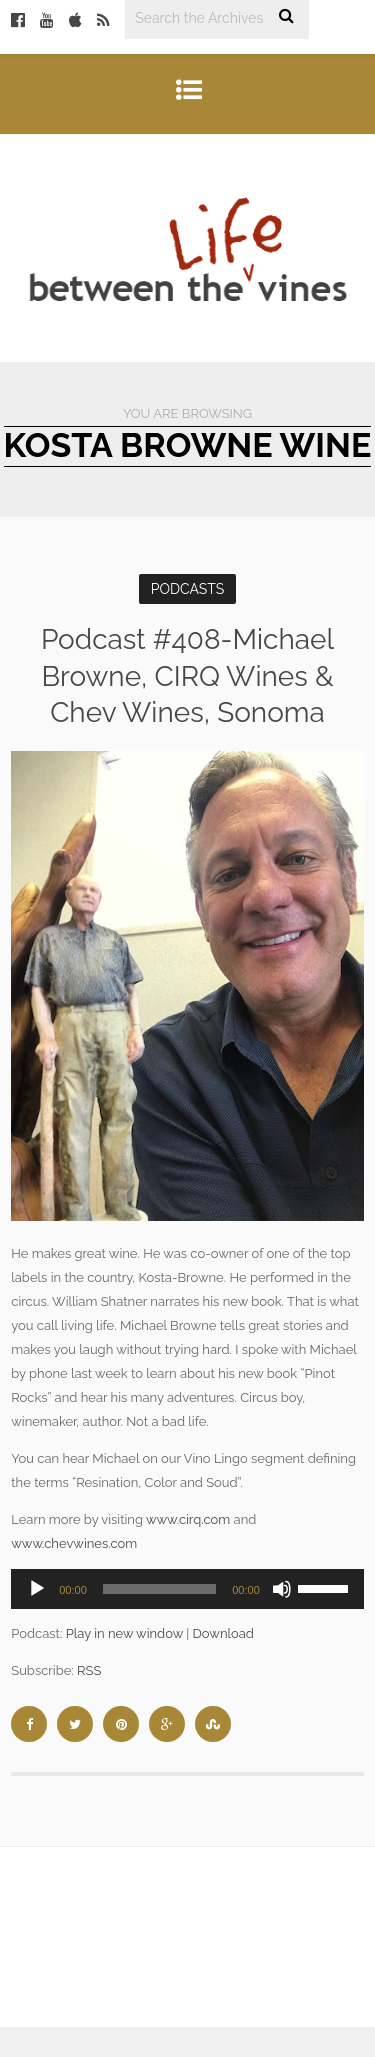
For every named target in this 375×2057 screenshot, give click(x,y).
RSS (89, 1670)
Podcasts (188, 589)
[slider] (159, 1589)
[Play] (37, 1589)
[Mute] (282, 1589)
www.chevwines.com (74, 1543)
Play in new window (124, 1633)
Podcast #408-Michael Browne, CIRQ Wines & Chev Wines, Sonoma (187, 676)
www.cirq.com (188, 1519)
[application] (187, 1589)
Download (223, 1633)
